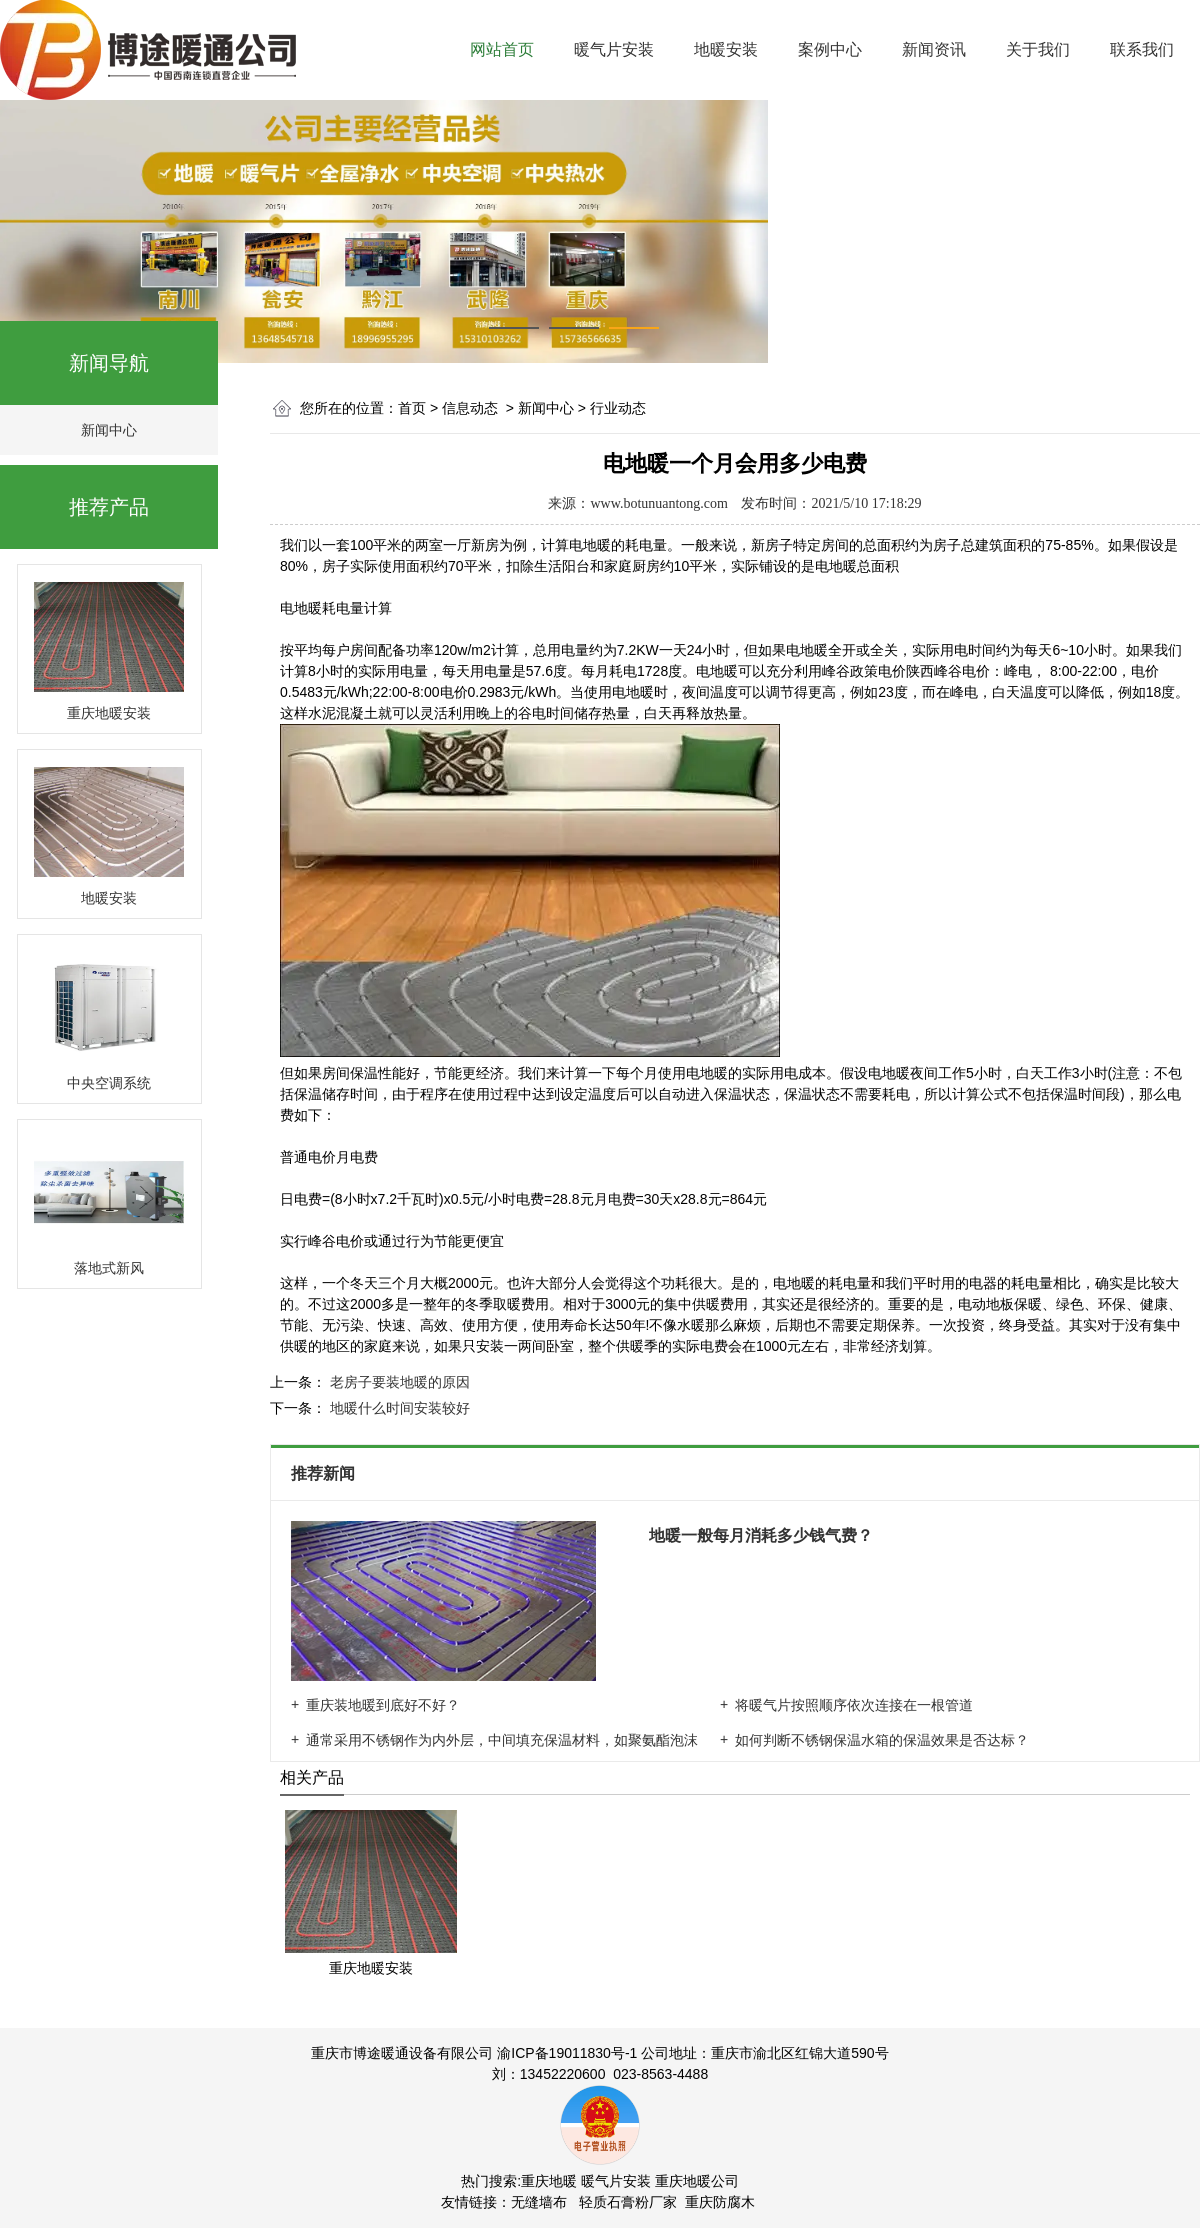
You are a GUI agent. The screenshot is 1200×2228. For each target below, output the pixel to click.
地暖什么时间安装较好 (398, 1408)
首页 (412, 408)
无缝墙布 (539, 2202)
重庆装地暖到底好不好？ (383, 1705)
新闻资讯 (934, 49)
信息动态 (470, 408)
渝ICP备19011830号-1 (567, 2053)
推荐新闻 (325, 1473)
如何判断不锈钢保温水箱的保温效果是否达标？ (882, 1740)
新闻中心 (109, 430)
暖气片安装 (614, 49)
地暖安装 (726, 49)
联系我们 (1142, 49)
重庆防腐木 (720, 2202)
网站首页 (502, 49)
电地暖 (301, 608)
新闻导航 (109, 363)
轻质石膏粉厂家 (628, 2202)
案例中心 (830, 49)
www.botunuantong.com (659, 503)
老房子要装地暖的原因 (398, 1382)
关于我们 (1038, 49)
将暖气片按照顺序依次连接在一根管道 (854, 1705)
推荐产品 (109, 507)
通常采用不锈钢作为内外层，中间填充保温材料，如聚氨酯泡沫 (502, 1740)
